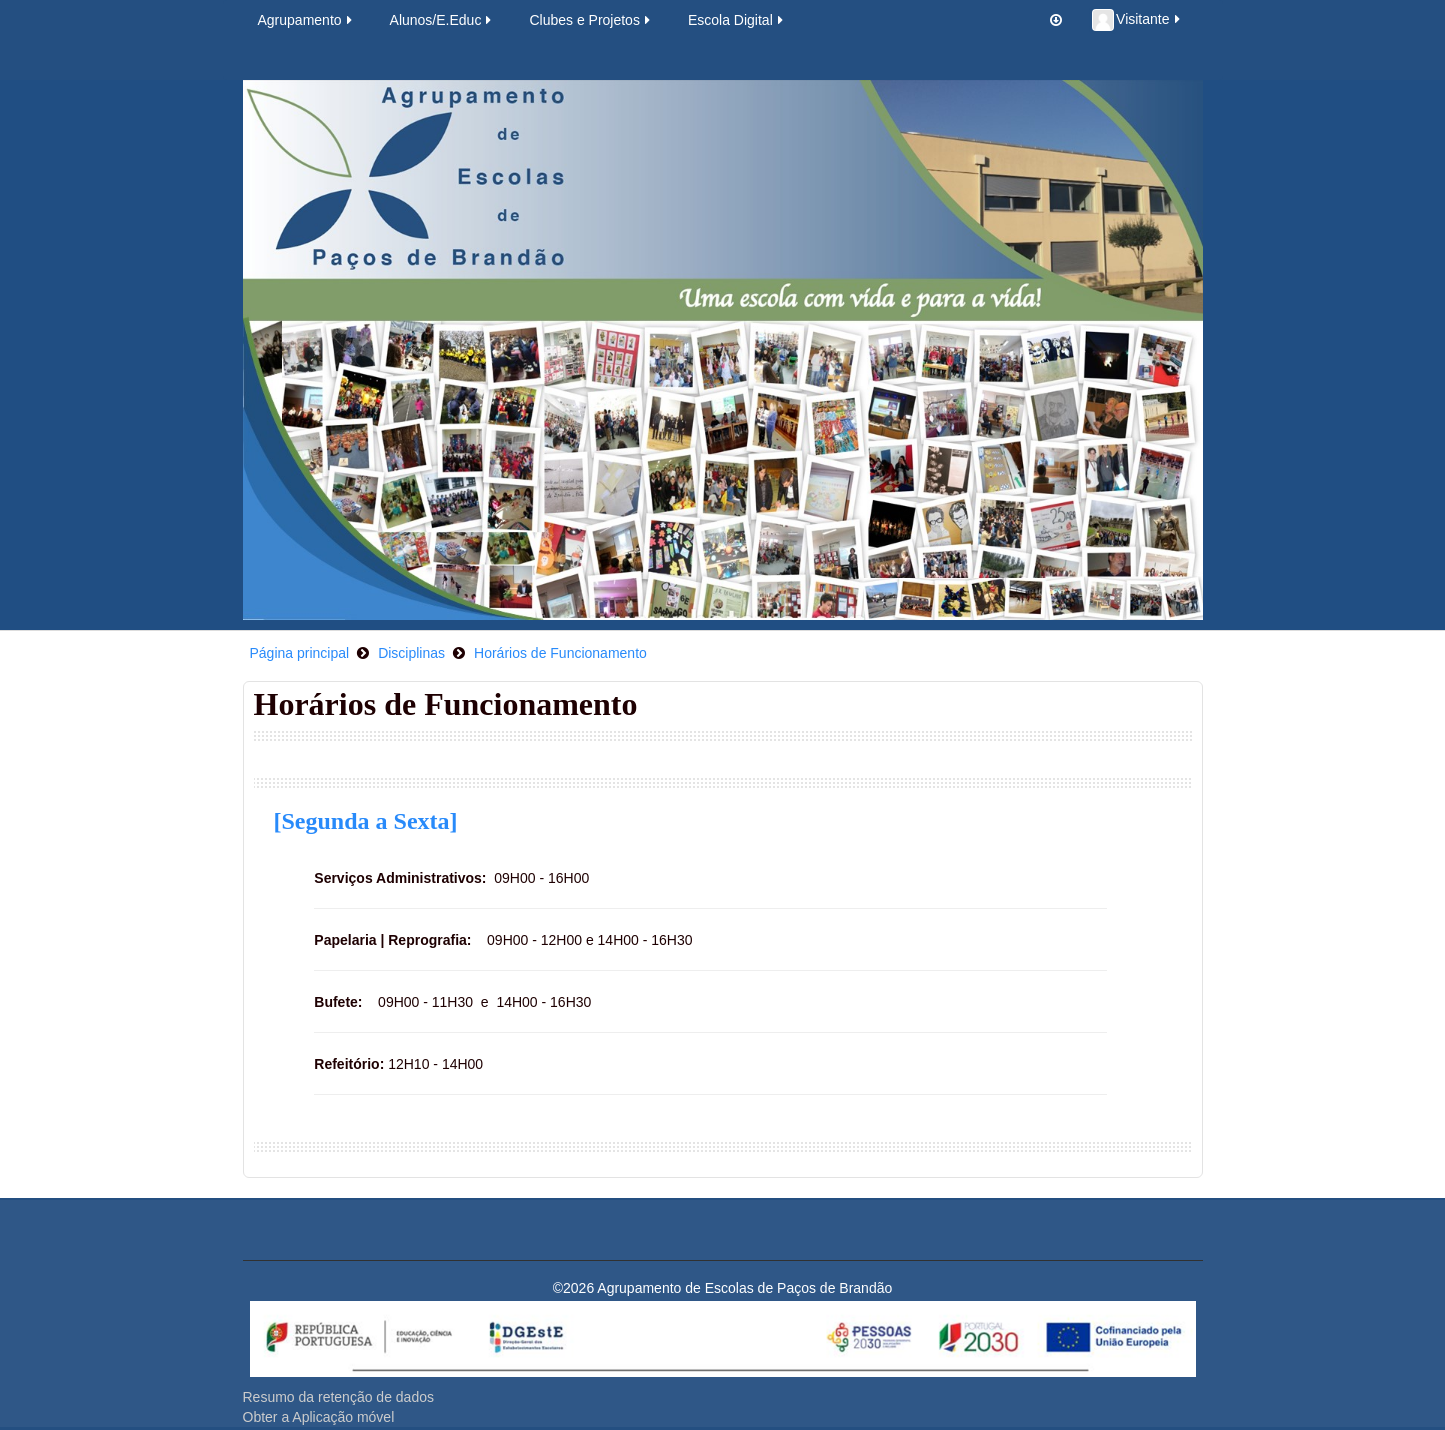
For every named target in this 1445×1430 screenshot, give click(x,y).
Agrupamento (306, 20)
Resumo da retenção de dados (338, 1397)
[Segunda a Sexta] (366, 821)
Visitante (1137, 20)
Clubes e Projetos (591, 20)
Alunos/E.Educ (442, 20)
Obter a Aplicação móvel (319, 1417)
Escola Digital (737, 20)
